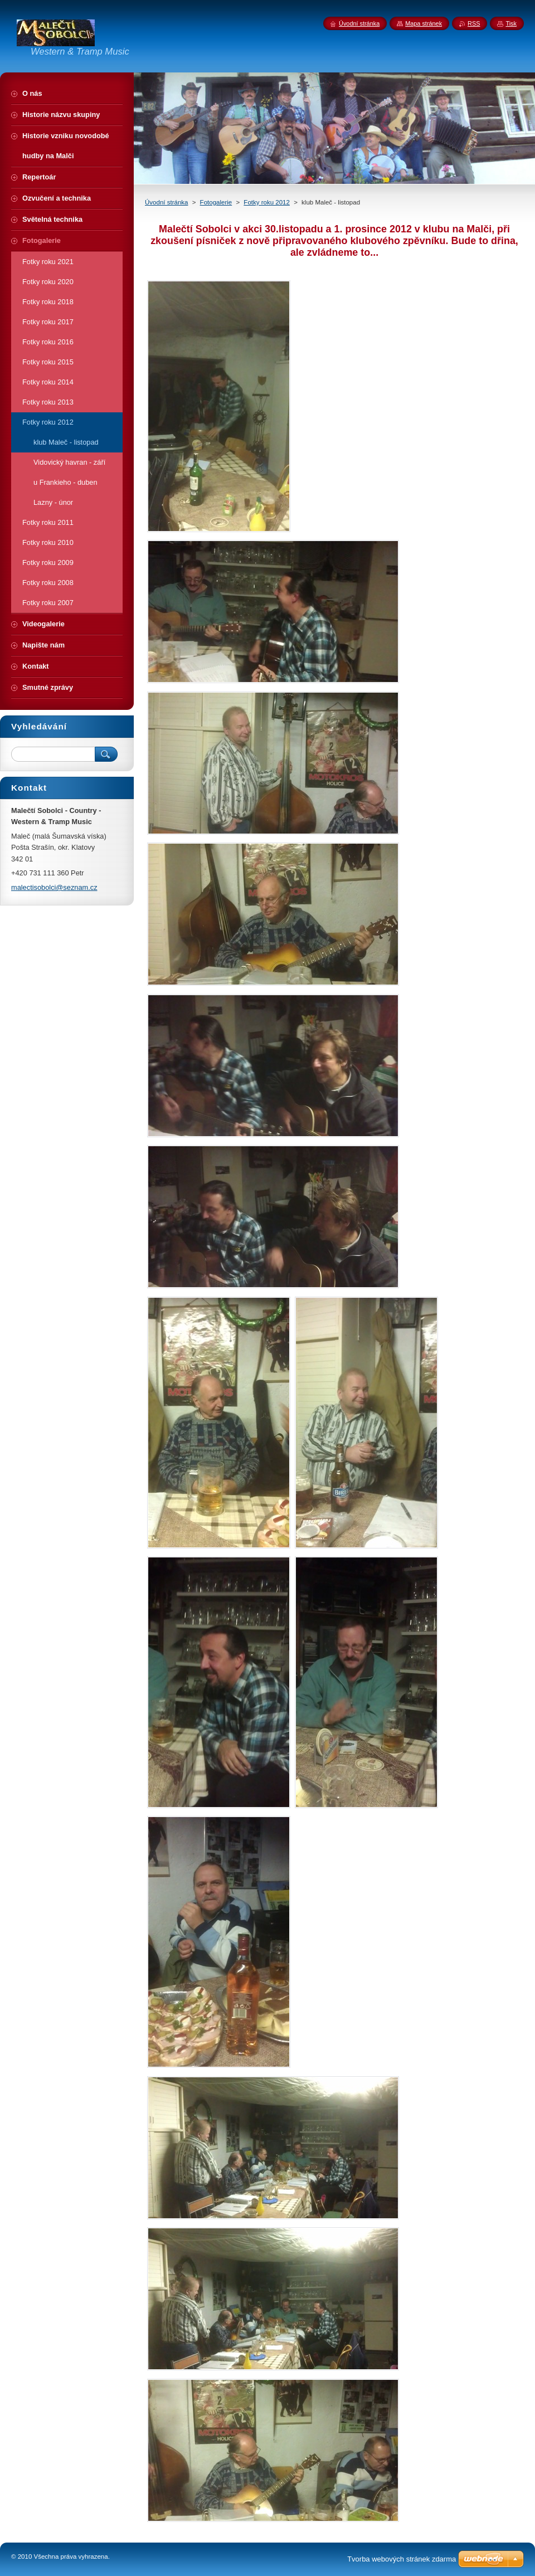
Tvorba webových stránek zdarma (401, 2559)
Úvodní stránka (166, 202)
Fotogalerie (216, 202)
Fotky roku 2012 (267, 202)
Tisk (511, 23)
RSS (474, 23)
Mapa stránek (423, 23)
